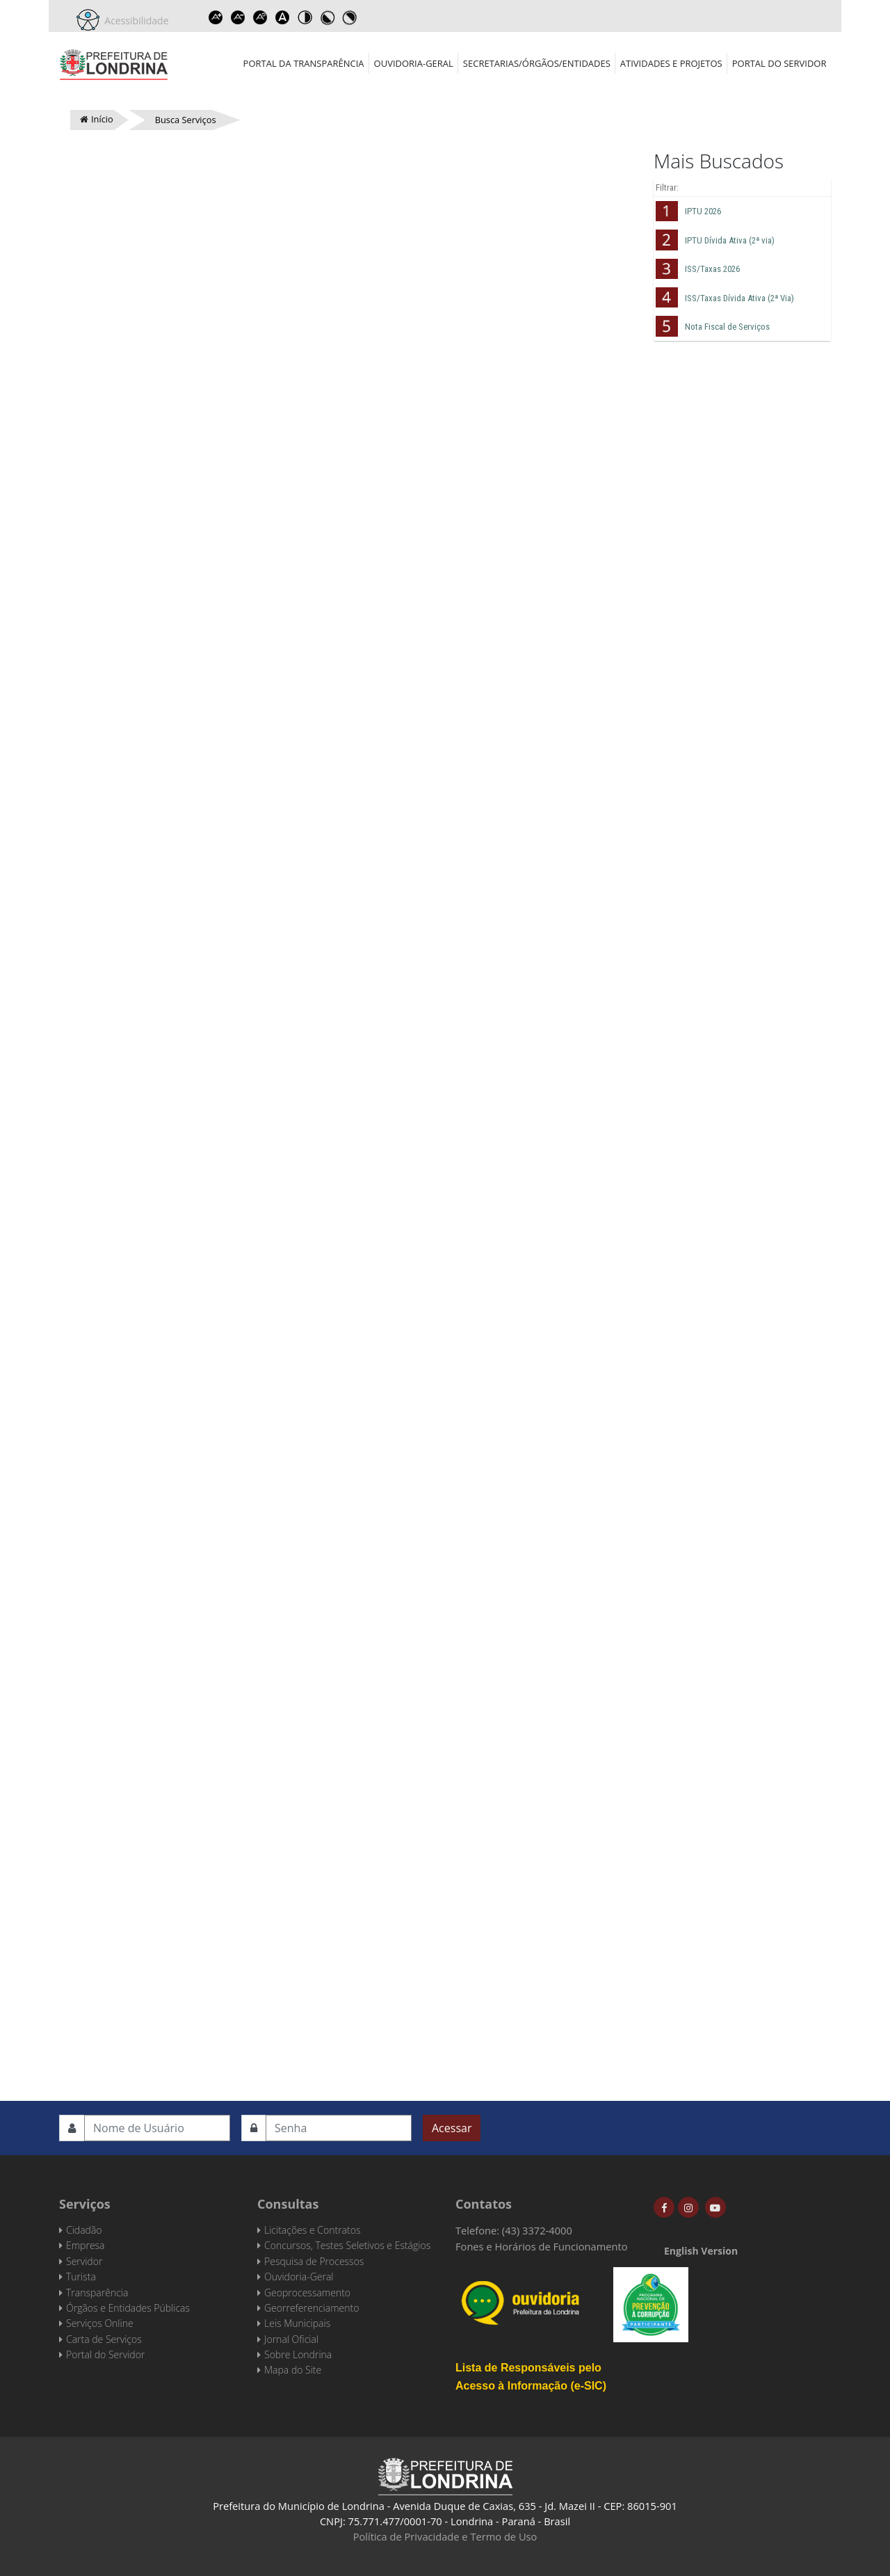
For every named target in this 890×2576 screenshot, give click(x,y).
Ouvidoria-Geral (413, 63)
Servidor (84, 2261)
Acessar (451, 2128)
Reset (261, 17)
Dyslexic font (283, 17)
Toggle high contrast (305, 17)
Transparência (97, 2292)
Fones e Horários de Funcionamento (541, 2246)
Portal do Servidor (779, 63)
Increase (216, 17)
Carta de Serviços (104, 2339)
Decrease (238, 17)
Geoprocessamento (307, 2292)
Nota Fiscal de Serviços (727, 326)
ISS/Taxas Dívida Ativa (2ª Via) (739, 298)
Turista (81, 2276)
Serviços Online (100, 2323)
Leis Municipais (297, 2323)
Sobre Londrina (298, 2354)
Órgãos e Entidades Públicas (128, 2307)
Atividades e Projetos (671, 63)
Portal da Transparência (303, 63)
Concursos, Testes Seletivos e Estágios (347, 2245)
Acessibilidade (134, 20)
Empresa (85, 2245)
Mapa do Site (292, 2369)
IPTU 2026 (703, 211)
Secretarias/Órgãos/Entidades (536, 63)
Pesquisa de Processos (314, 2261)
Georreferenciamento (311, 2307)
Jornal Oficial (291, 2339)
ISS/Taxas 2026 (712, 269)
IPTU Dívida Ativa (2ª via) (730, 240)
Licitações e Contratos (312, 2230)
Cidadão (84, 2230)
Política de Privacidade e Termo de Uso (445, 2536)
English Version (701, 2250)
